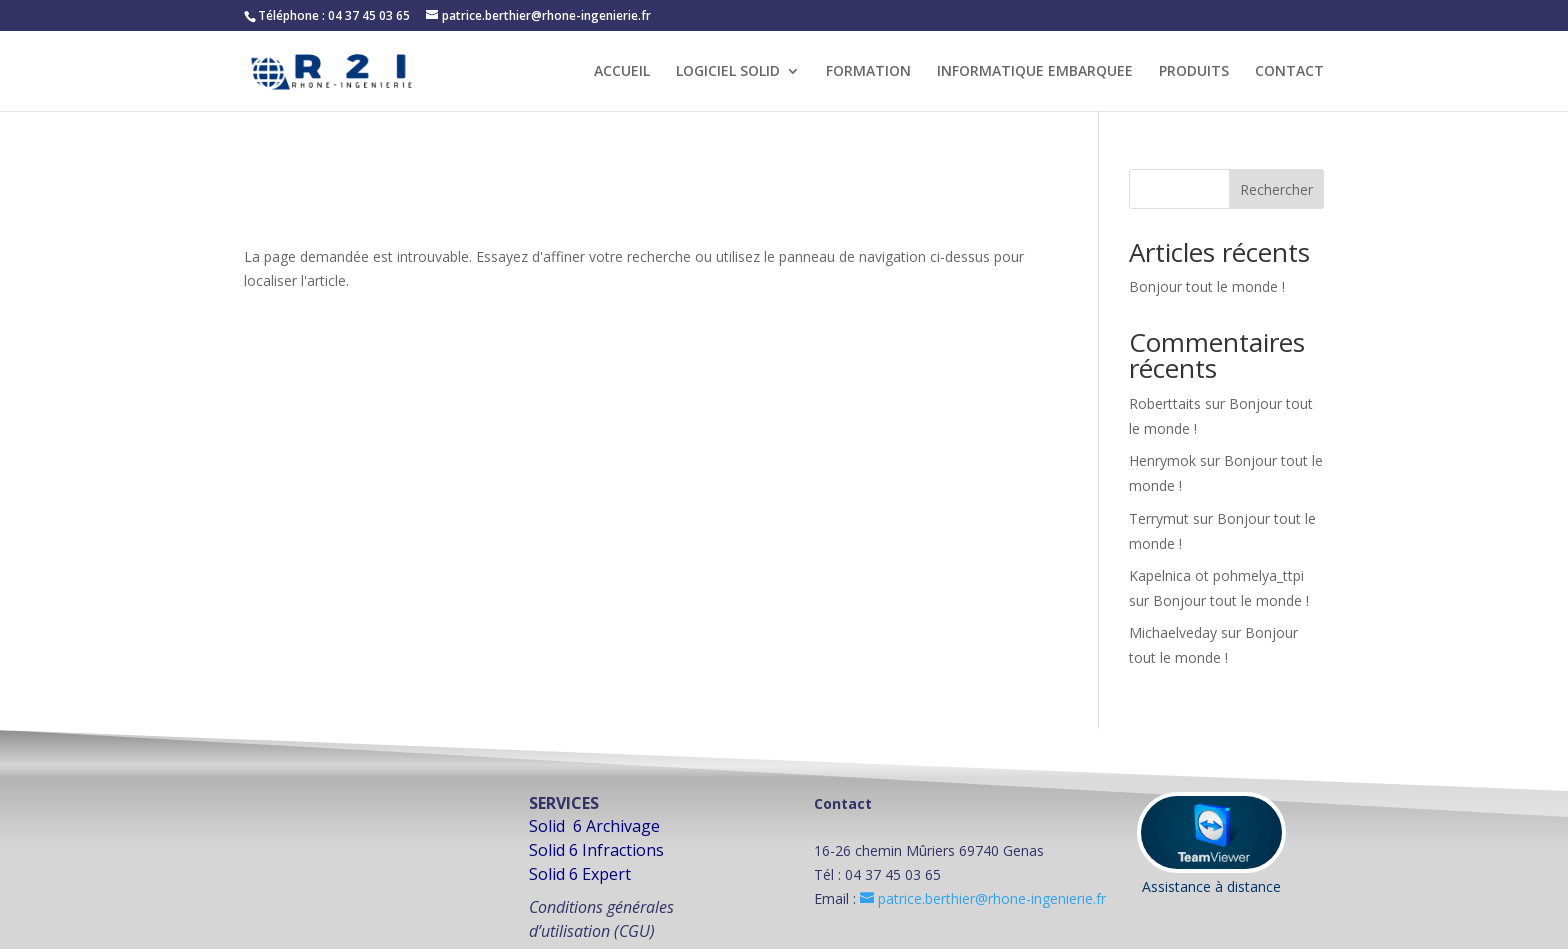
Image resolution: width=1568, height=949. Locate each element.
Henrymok (1162, 460)
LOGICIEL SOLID (728, 72)
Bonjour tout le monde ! (1207, 286)
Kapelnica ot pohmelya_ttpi (1216, 575)
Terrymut (1159, 518)
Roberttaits (1165, 403)
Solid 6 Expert (580, 874)
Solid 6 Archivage (594, 826)
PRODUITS (1194, 72)
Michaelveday (1173, 632)
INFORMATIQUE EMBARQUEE (1035, 72)
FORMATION (868, 72)
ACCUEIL (622, 72)
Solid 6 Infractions (596, 850)
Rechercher (1276, 189)
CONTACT (1289, 72)
